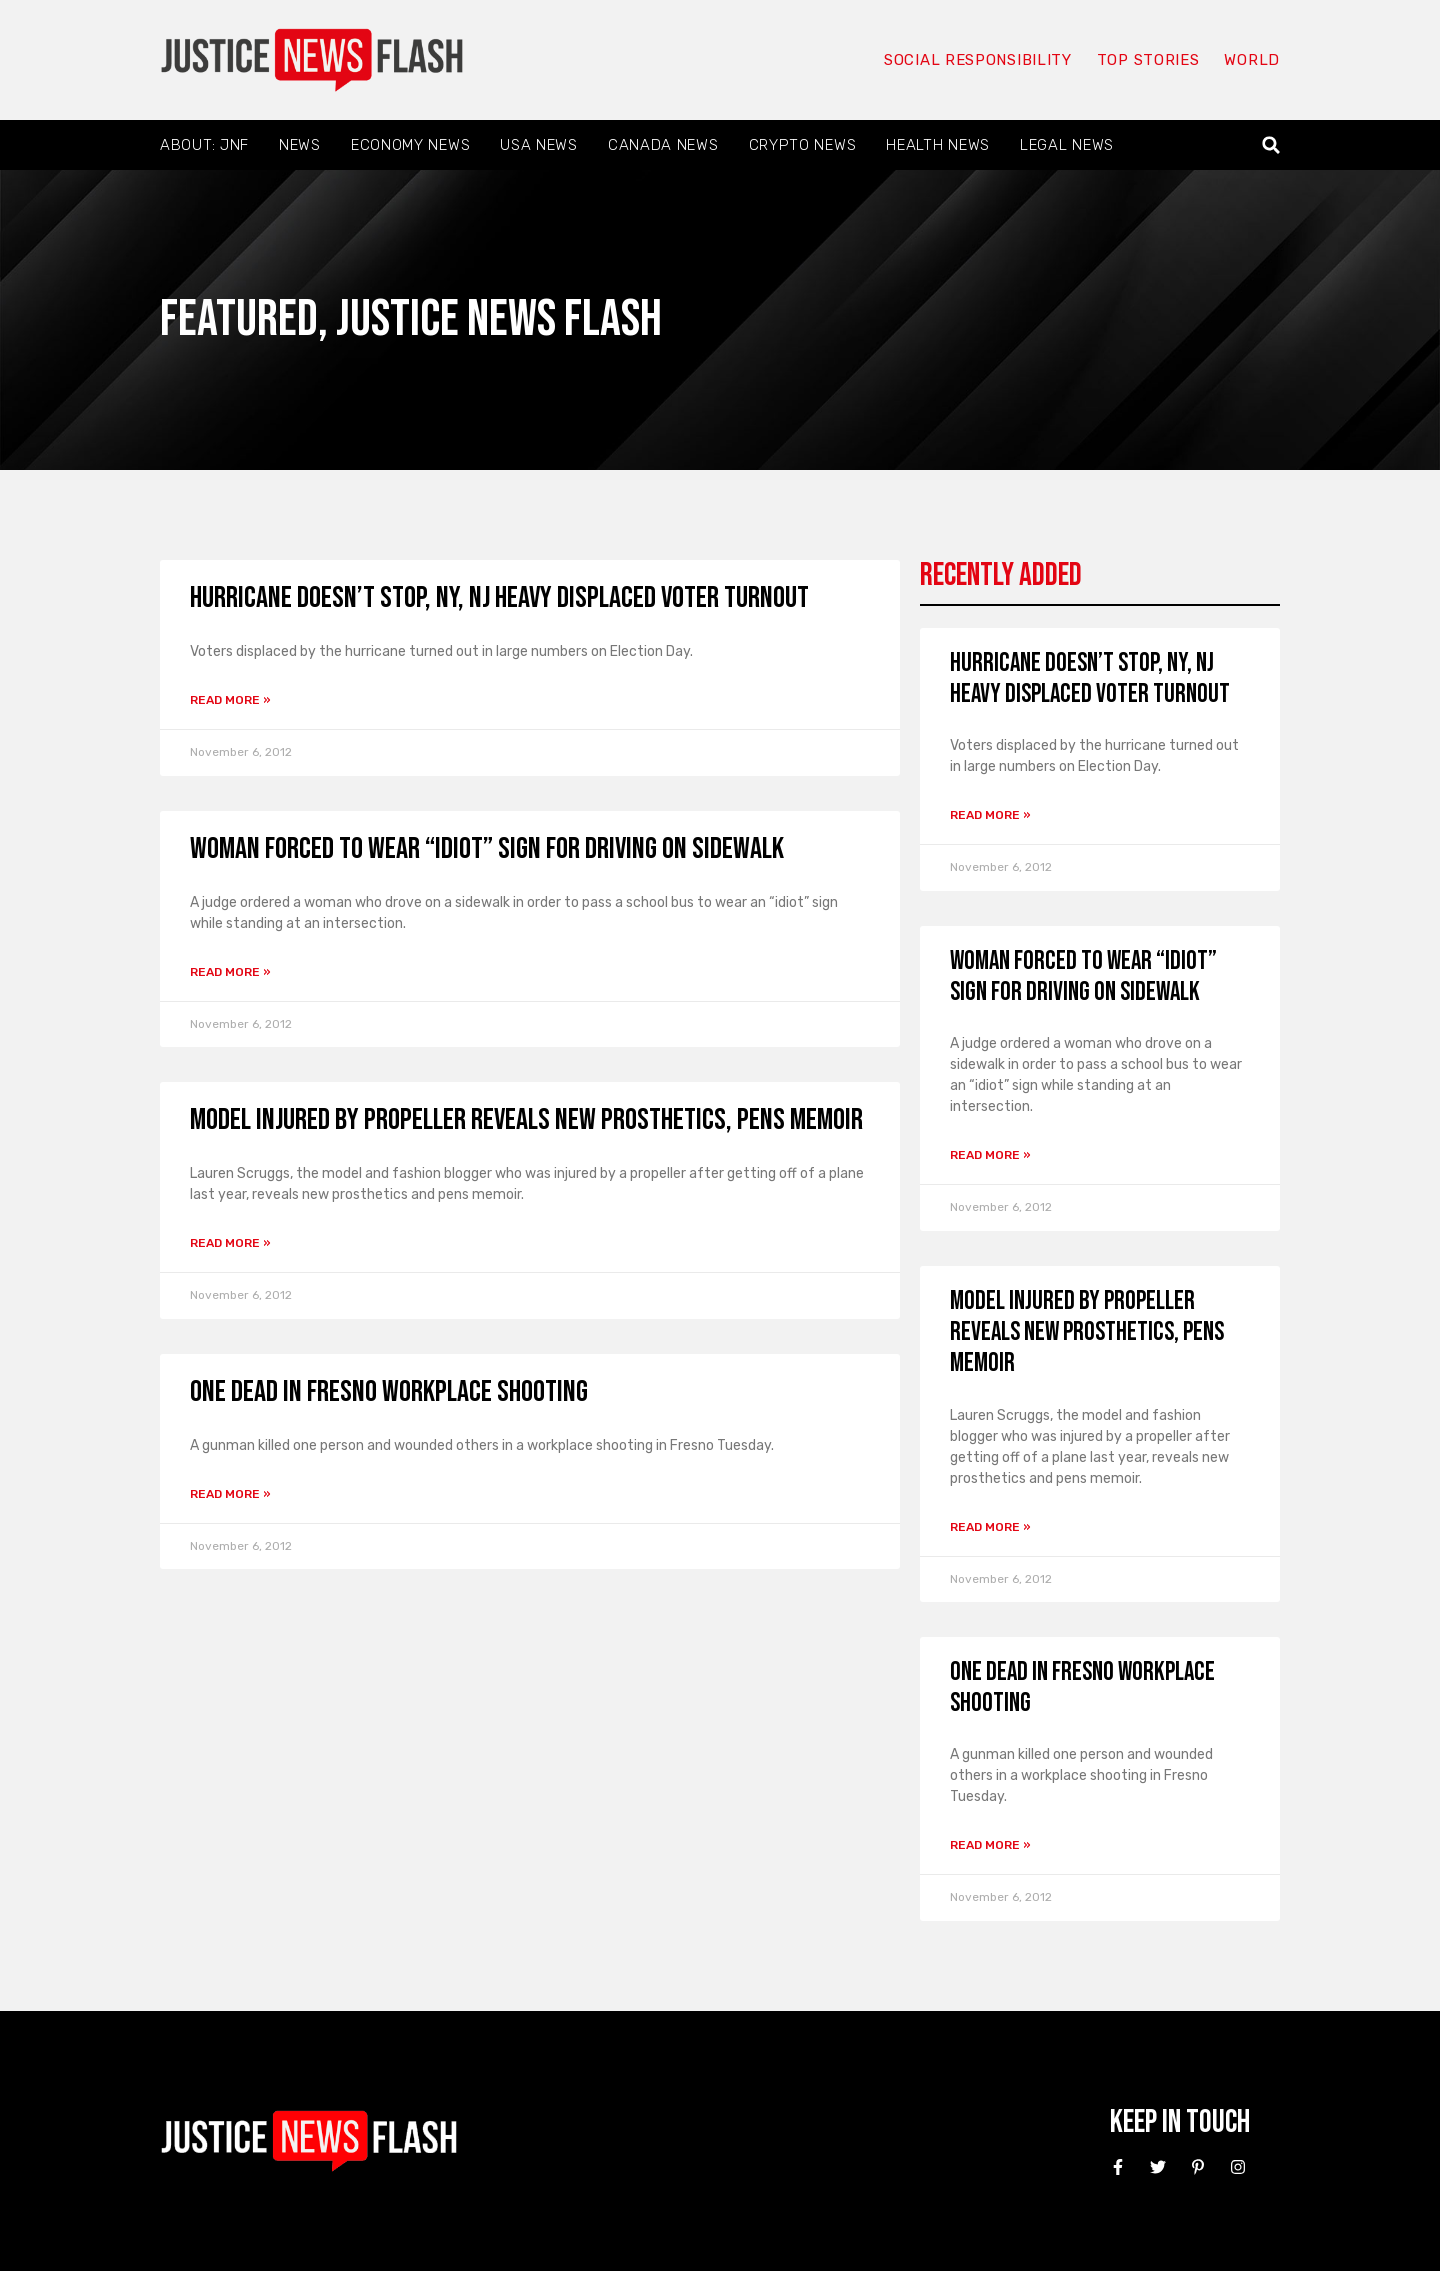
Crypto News (803, 145)
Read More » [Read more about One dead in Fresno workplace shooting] (230, 1494)
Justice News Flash (499, 319)
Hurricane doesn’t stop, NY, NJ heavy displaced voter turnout (499, 598)
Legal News (1067, 145)
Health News (938, 145)
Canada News (663, 145)
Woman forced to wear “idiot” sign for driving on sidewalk (487, 849)
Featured (239, 319)
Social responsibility (978, 60)
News (300, 145)
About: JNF (204, 145)
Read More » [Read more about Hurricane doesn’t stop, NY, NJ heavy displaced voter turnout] (230, 700)
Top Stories (1148, 60)
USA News (539, 145)
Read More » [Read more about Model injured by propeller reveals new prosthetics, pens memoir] (230, 1243)
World (1252, 60)
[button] (1271, 145)
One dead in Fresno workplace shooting (389, 1392)
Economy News (410, 145)
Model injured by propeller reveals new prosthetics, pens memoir (526, 1120)
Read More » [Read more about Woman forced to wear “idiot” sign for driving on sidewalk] (230, 972)
